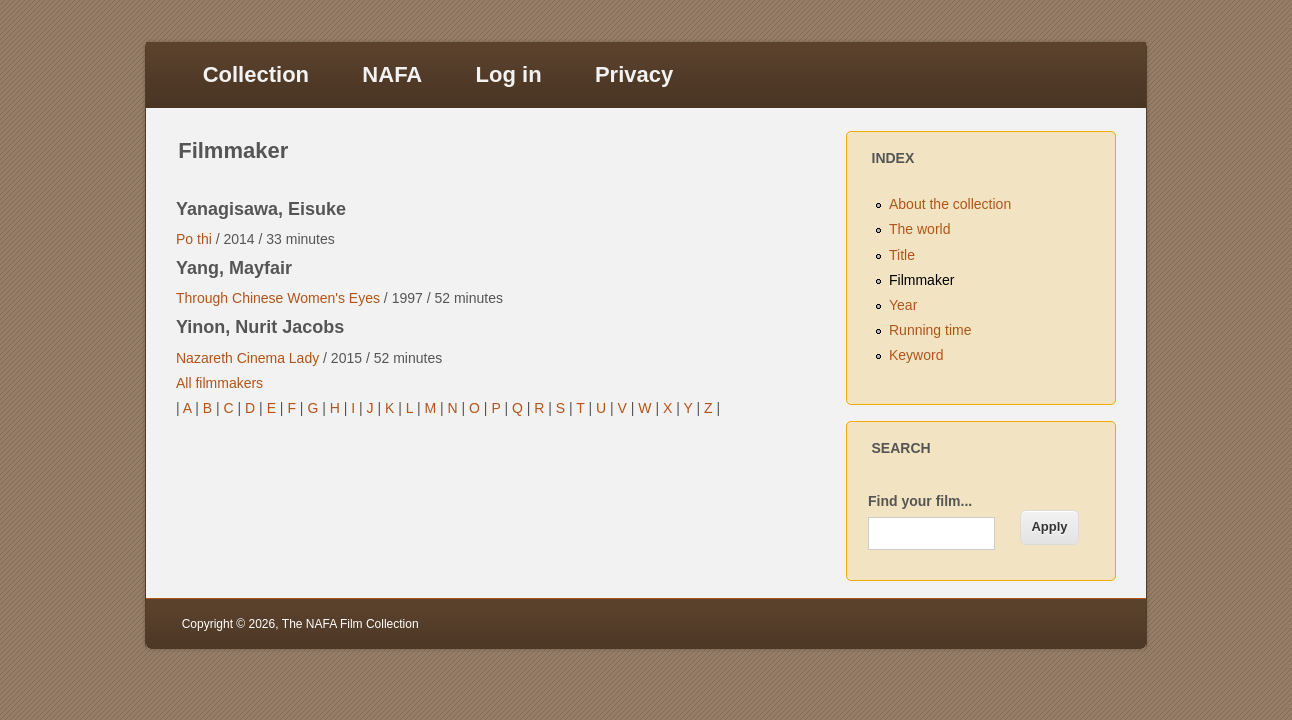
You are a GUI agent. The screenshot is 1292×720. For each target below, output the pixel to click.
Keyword (916, 355)
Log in (509, 74)
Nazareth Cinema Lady (247, 358)
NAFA (392, 74)
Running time (930, 330)
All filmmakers (219, 383)
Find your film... (920, 501)
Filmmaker (921, 280)
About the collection (950, 204)
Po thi (194, 239)
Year (903, 305)
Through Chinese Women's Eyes (278, 298)
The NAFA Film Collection (350, 624)
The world (919, 229)
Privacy (634, 74)
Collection (256, 74)
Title (902, 255)
